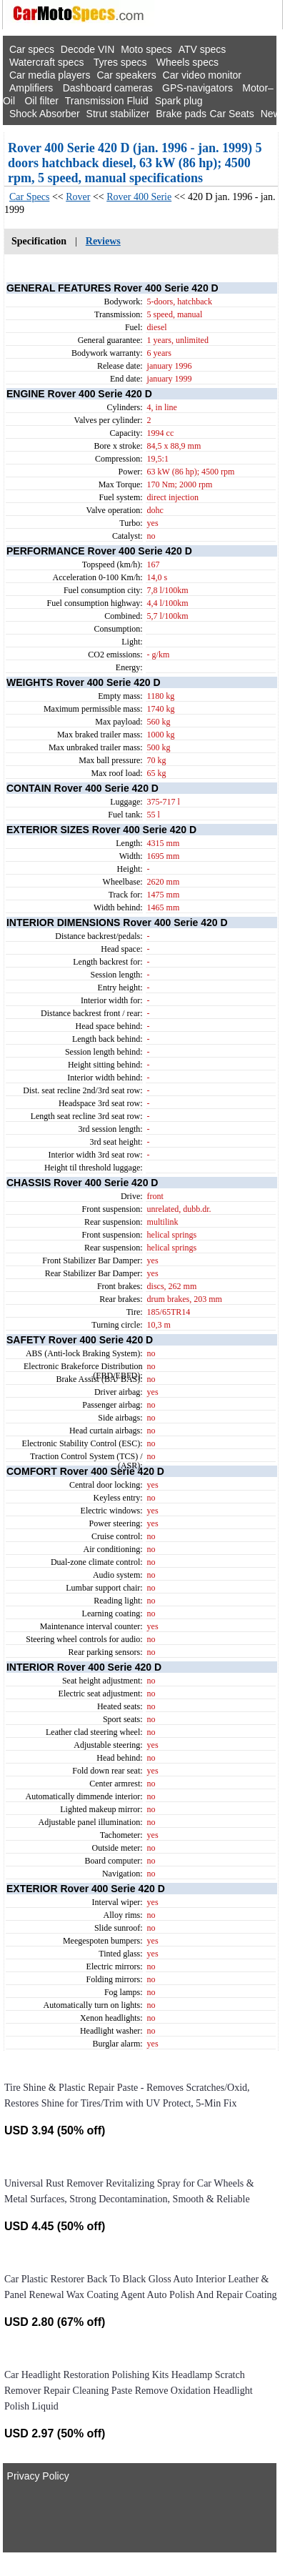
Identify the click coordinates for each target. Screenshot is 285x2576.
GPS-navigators (197, 88)
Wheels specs (187, 62)
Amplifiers (31, 88)
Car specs (31, 49)
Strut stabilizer (118, 113)
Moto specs (146, 49)
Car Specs (29, 197)
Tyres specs (120, 62)
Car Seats (231, 113)
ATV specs (202, 49)
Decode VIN (87, 49)
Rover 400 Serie (138, 197)
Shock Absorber (44, 113)
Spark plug (179, 100)
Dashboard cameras (108, 88)
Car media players (50, 75)
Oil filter (41, 100)
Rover (78, 197)
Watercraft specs (46, 62)
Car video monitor (202, 75)
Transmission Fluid (107, 100)
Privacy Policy (38, 2476)
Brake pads (181, 113)
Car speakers (126, 75)
